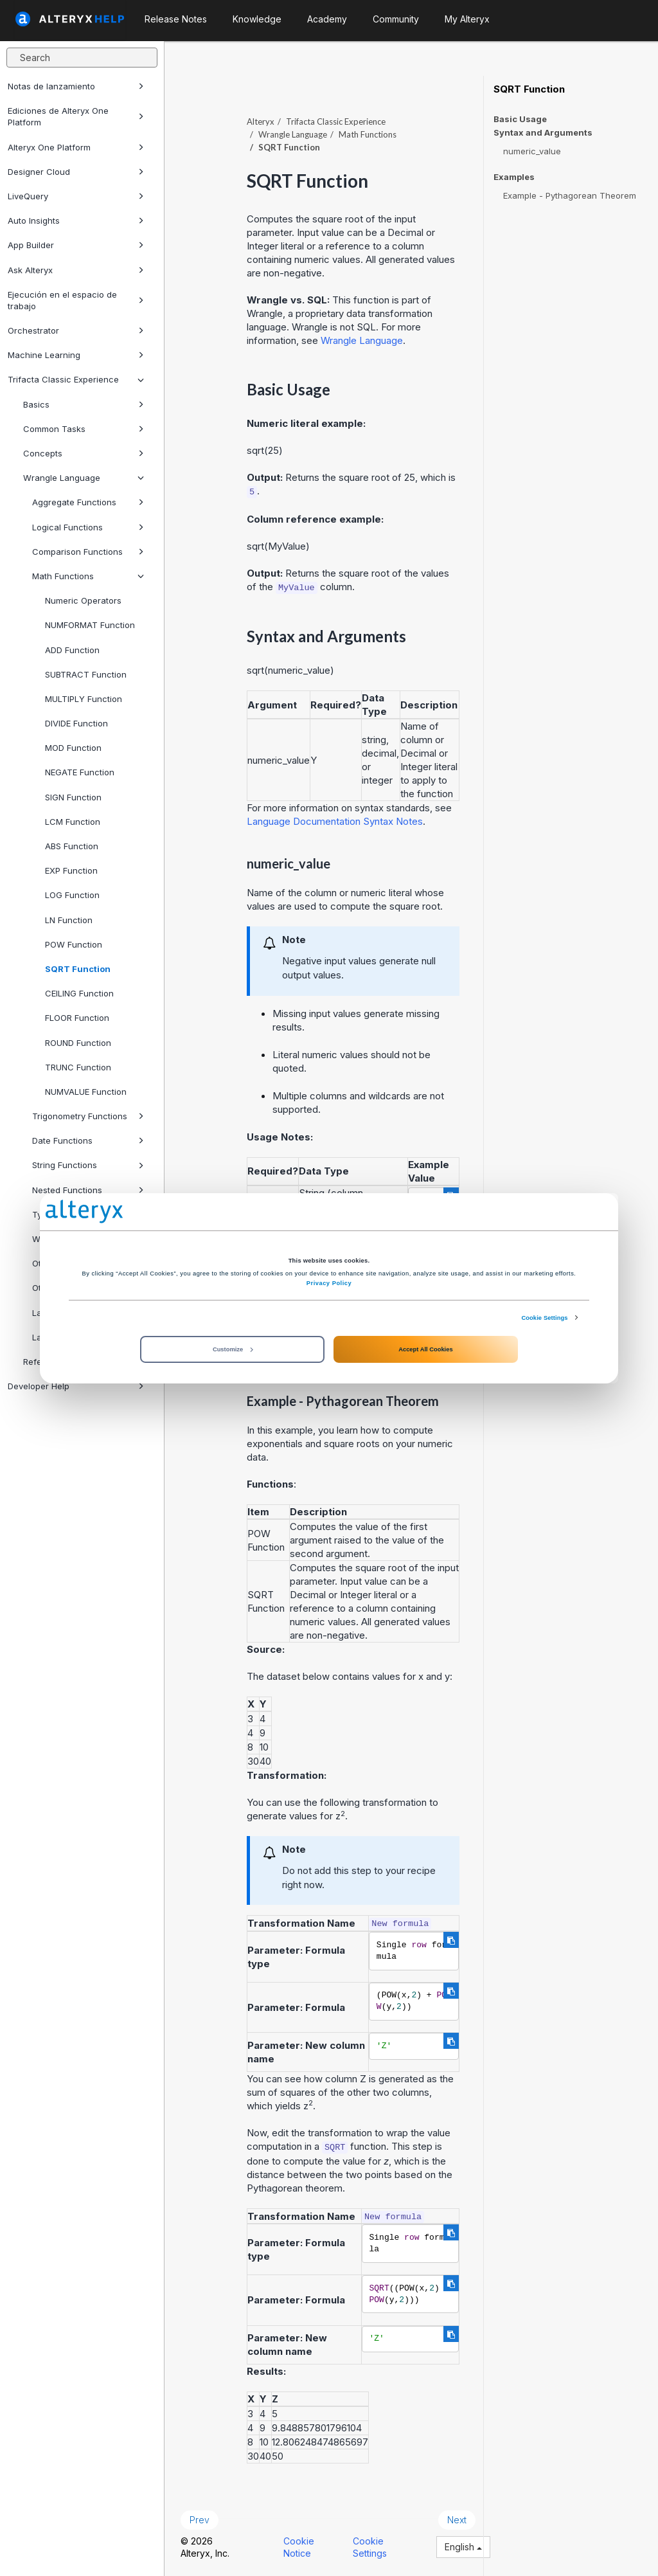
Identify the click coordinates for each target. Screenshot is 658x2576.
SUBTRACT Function (86, 674)
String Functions (88, 1165)
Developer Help (76, 1386)
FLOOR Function (77, 1018)
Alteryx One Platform (76, 147)
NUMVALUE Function (86, 1091)
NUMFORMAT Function (90, 625)
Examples (514, 177)
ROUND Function (78, 1043)
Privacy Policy (329, 1283)
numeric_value (532, 151)
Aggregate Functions (88, 502)
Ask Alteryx (76, 270)
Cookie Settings (544, 1317)
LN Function (69, 920)
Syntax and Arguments (543, 133)
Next (457, 2519)
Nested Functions (88, 1190)
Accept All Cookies (425, 1349)
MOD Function (73, 748)
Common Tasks (83, 429)
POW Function (73, 944)
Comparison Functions (88, 551)
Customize (233, 1349)
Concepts (83, 453)
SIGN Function (73, 797)
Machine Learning (76, 355)
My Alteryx (467, 19)
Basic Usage (520, 119)
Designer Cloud (76, 172)
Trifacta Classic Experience (76, 379)
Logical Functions (88, 527)
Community (396, 19)
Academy (327, 19)
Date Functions (88, 1140)
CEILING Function (79, 993)
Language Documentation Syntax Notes (335, 821)
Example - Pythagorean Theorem (569, 195)
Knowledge (257, 19)
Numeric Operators (83, 600)
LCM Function (72, 821)
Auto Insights (76, 220)
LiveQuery (76, 196)
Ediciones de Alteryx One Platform (76, 116)
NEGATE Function (79, 772)
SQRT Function (78, 969)
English (463, 2546)
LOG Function (72, 895)
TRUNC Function (78, 1067)
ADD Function (72, 650)
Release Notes (176, 19)
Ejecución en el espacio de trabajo (76, 300)
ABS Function (71, 846)
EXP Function (71, 870)
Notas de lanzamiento (76, 86)
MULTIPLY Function (83, 699)
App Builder (76, 245)
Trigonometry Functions (88, 1116)
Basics (83, 404)
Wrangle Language (83, 478)
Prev (199, 2519)
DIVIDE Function (76, 723)
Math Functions (88, 576)
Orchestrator (76, 330)
